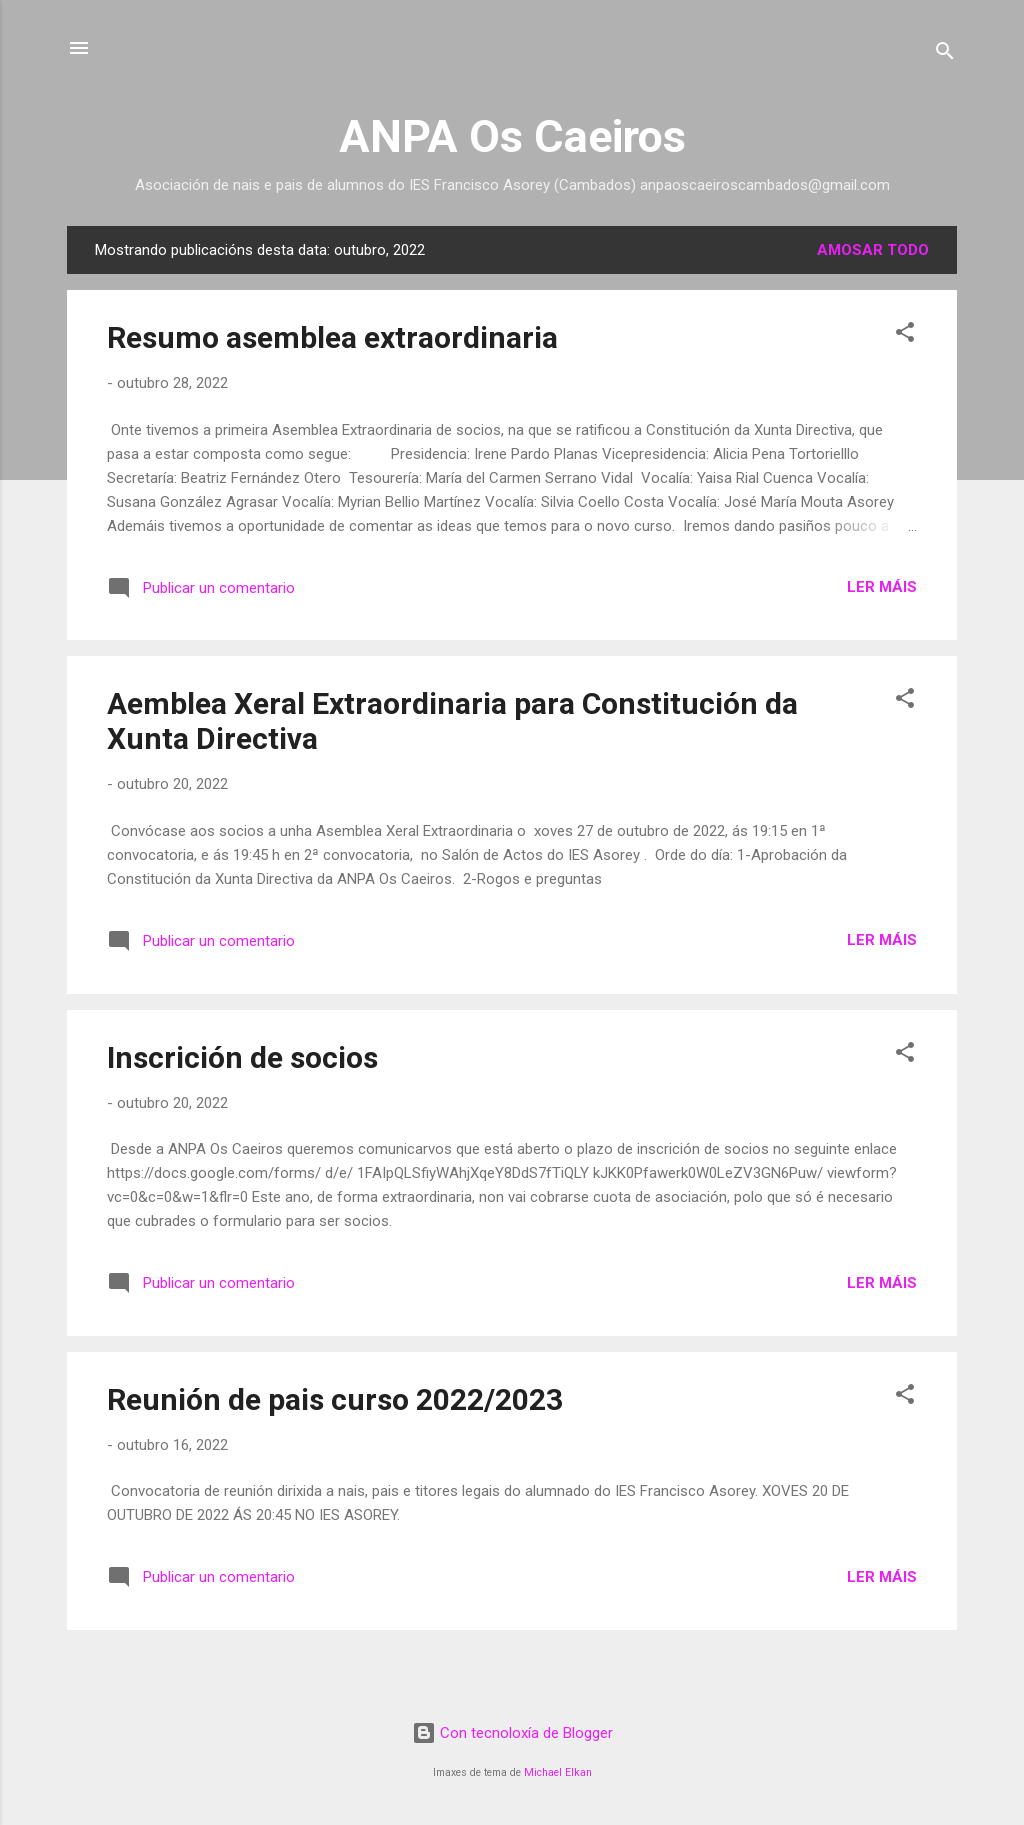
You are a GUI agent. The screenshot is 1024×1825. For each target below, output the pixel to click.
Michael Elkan (558, 1772)
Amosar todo (873, 250)
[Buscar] (945, 54)
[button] (905, 335)
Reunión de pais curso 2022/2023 (335, 1399)
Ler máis (882, 587)
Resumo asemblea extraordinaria (332, 337)
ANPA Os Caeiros (512, 136)
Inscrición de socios (242, 1057)
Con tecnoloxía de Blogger (512, 1733)
